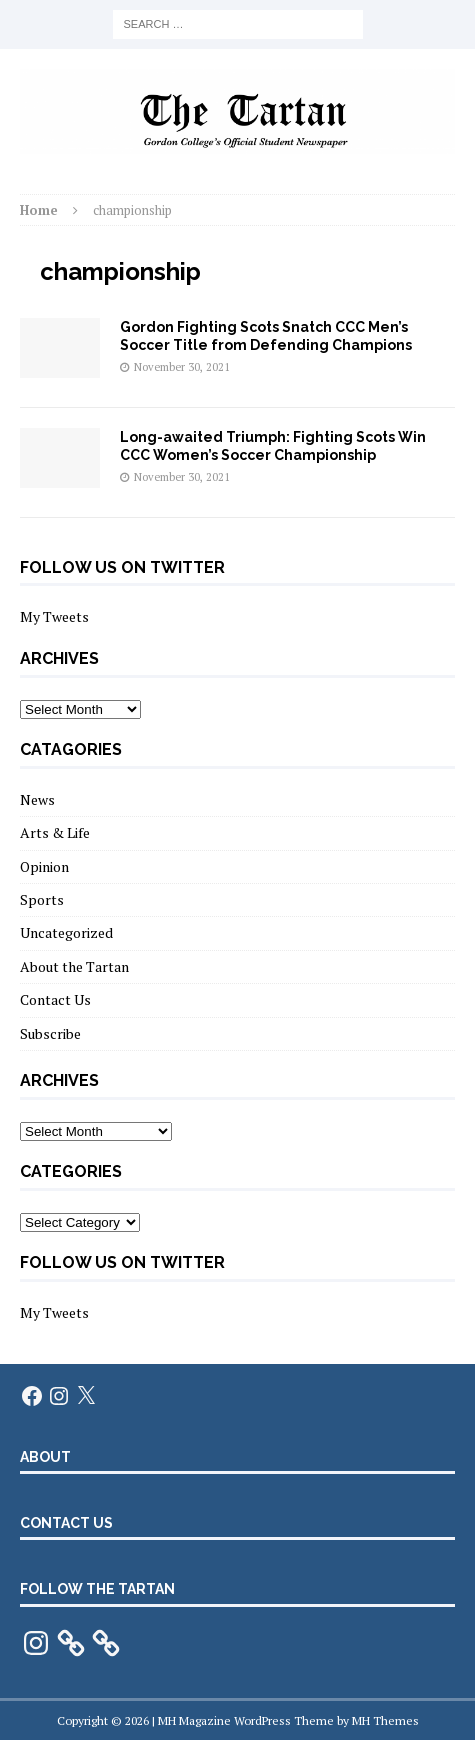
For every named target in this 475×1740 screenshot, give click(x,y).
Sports (42, 899)
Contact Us (55, 999)
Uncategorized (66, 932)
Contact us (66, 1523)
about (45, 1457)
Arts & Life (55, 832)
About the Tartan (74, 966)
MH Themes (385, 1720)
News (37, 799)
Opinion (44, 866)
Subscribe (50, 1033)
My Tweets (54, 616)
